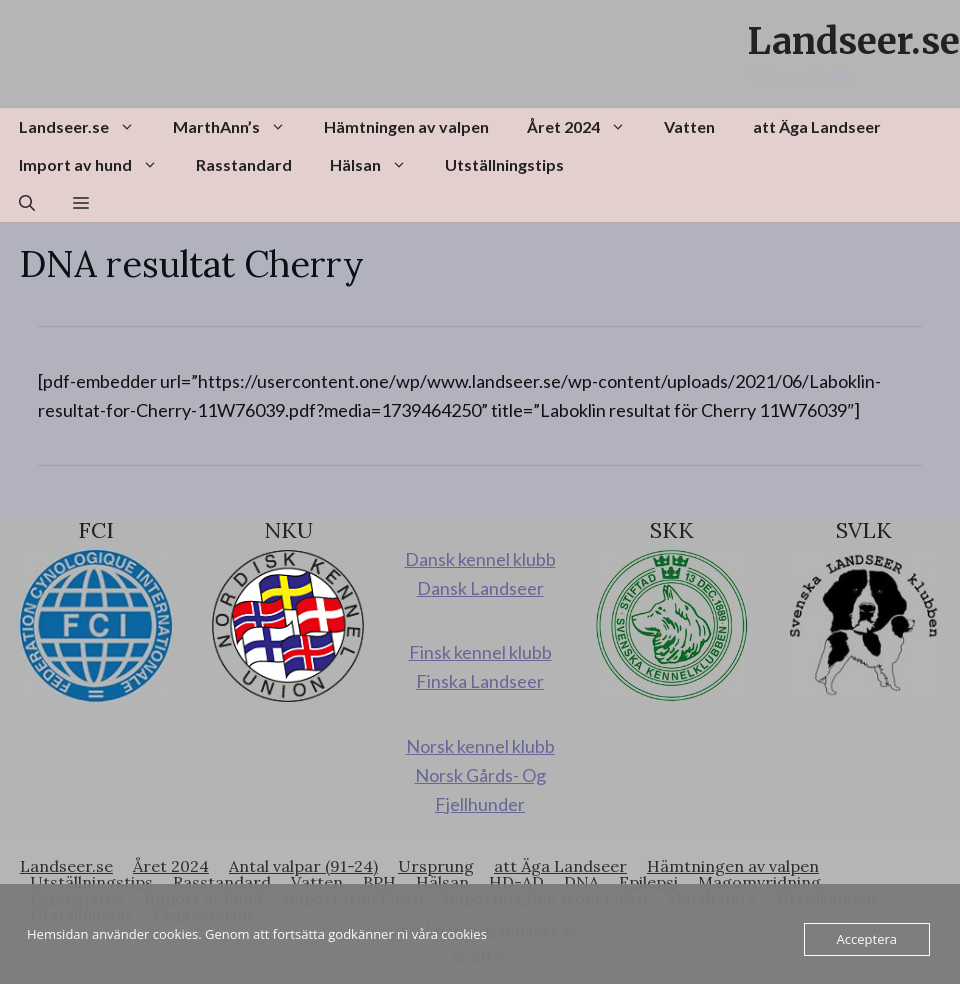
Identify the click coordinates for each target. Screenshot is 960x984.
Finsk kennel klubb (480, 652)
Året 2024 (586, 127)
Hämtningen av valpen (406, 126)
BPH (379, 882)
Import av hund (98, 165)
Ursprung (436, 866)
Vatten (689, 126)
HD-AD (516, 882)
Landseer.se (854, 41)
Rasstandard (244, 164)
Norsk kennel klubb (480, 746)
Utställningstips (504, 164)
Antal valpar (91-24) (303, 866)
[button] (27, 203)
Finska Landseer (480, 681)
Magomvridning (759, 882)
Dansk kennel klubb (480, 559)
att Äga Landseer (817, 126)
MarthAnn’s (239, 127)
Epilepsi (648, 882)
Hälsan (378, 165)
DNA (581, 882)
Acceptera (867, 939)
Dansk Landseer (480, 588)
